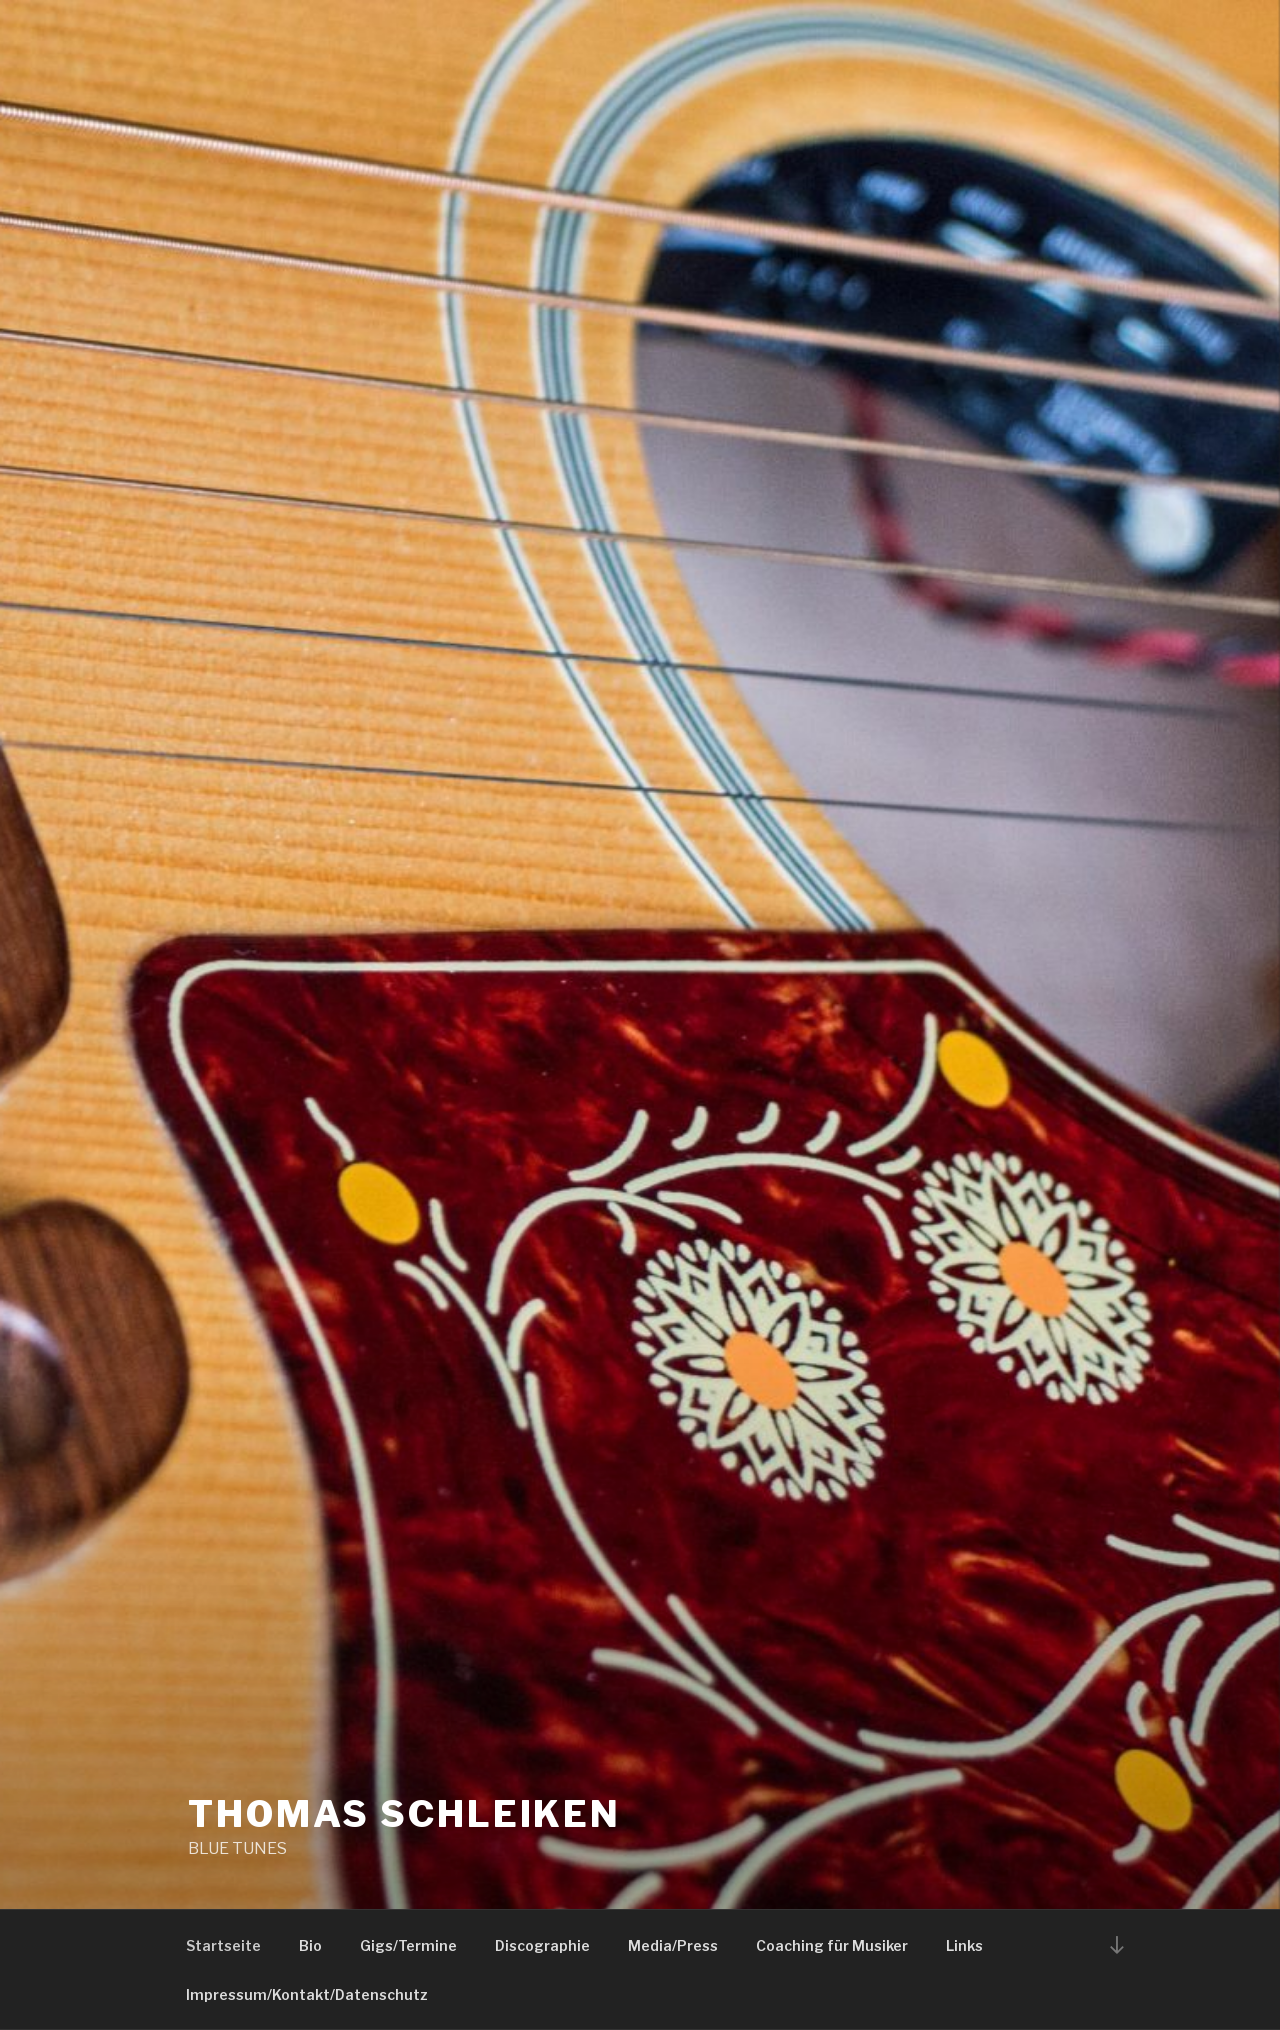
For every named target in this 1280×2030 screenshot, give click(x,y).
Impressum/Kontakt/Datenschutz (307, 1994)
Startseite (223, 1945)
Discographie (542, 1945)
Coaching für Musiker (832, 1945)
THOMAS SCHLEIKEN (404, 1814)
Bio (310, 1945)
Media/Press (673, 1945)
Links (964, 1945)
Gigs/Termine (408, 1945)
